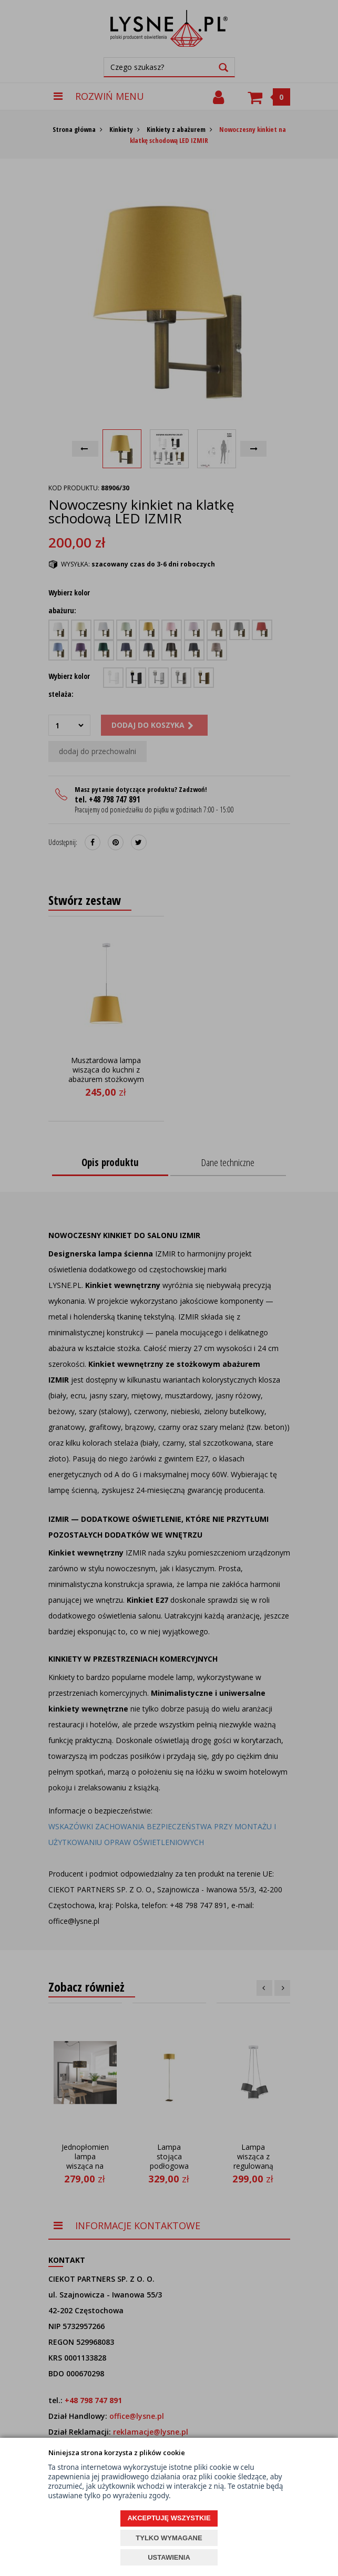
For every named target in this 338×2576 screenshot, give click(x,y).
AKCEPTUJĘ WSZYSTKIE (168, 2518)
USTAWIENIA (169, 2557)
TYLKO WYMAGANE (169, 2538)
